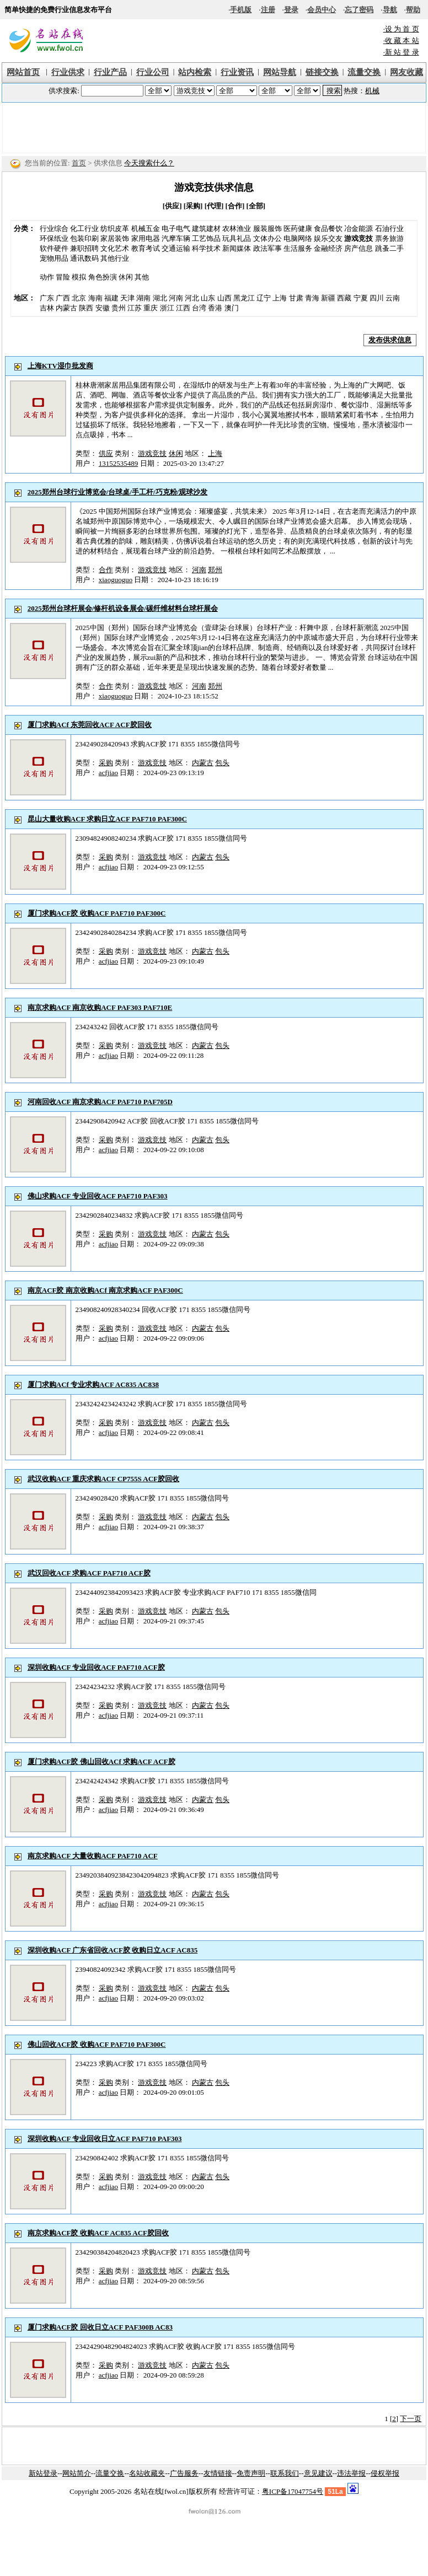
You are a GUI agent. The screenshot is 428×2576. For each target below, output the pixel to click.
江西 (183, 308)
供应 (106, 453)
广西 (63, 298)
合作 (106, 570)
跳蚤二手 (389, 248)
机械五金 (145, 228)
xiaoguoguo (115, 580)
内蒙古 (66, 308)
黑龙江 (244, 298)
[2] (394, 2418)
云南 (393, 298)
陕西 (86, 308)
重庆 (150, 308)
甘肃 (296, 298)
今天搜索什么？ (149, 163)
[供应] (172, 206)
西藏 (344, 298)
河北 (192, 298)
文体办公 (267, 238)
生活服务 (297, 248)
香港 (215, 308)
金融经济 (328, 248)
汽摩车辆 (176, 238)
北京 (79, 298)
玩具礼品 (236, 238)
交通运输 (176, 248)
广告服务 (184, 2473)
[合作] (235, 206)
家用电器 (145, 238)
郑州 (215, 570)
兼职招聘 (84, 248)
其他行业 (114, 258)
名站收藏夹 (147, 2473)
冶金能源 (358, 228)
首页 (79, 163)
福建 (111, 298)
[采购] (193, 206)
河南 (176, 298)
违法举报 (351, 2473)
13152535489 (118, 463)
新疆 (328, 298)
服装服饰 (267, 228)
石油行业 (389, 228)
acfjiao (108, 772)
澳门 (231, 308)
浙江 (167, 308)
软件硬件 (54, 248)
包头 (222, 763)
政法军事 (267, 248)
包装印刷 (84, 238)
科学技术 (206, 248)
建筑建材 (206, 228)
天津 (127, 298)
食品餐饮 (328, 228)
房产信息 (358, 248)
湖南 (143, 298)
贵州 (118, 308)
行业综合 (54, 228)
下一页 (410, 2418)
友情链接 (218, 2473)
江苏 (134, 308)
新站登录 (43, 2473)
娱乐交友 (328, 238)
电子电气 (176, 228)
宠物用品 (54, 258)
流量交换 (109, 2473)
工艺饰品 (206, 238)
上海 (279, 298)
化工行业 (84, 228)
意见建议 (318, 2473)
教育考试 (145, 248)
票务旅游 (389, 238)
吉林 (47, 308)
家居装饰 (114, 238)
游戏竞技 (152, 453)
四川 (377, 298)
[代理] (214, 206)
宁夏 (361, 298)
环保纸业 (54, 238)
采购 (106, 763)
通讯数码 (84, 258)
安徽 (102, 308)
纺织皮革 (114, 228)
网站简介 (76, 2473)
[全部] (256, 206)
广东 (47, 298)
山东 (208, 298)
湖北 (160, 298)
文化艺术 (114, 248)
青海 (312, 298)
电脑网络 (297, 238)
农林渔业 (236, 228)
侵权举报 (385, 2473)
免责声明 (251, 2473)
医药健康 (297, 228)
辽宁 (263, 298)
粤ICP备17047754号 (292, 2491)
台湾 (199, 308)
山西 (224, 298)
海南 (95, 298)
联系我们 (284, 2473)
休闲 (176, 453)
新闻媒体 (236, 248)
